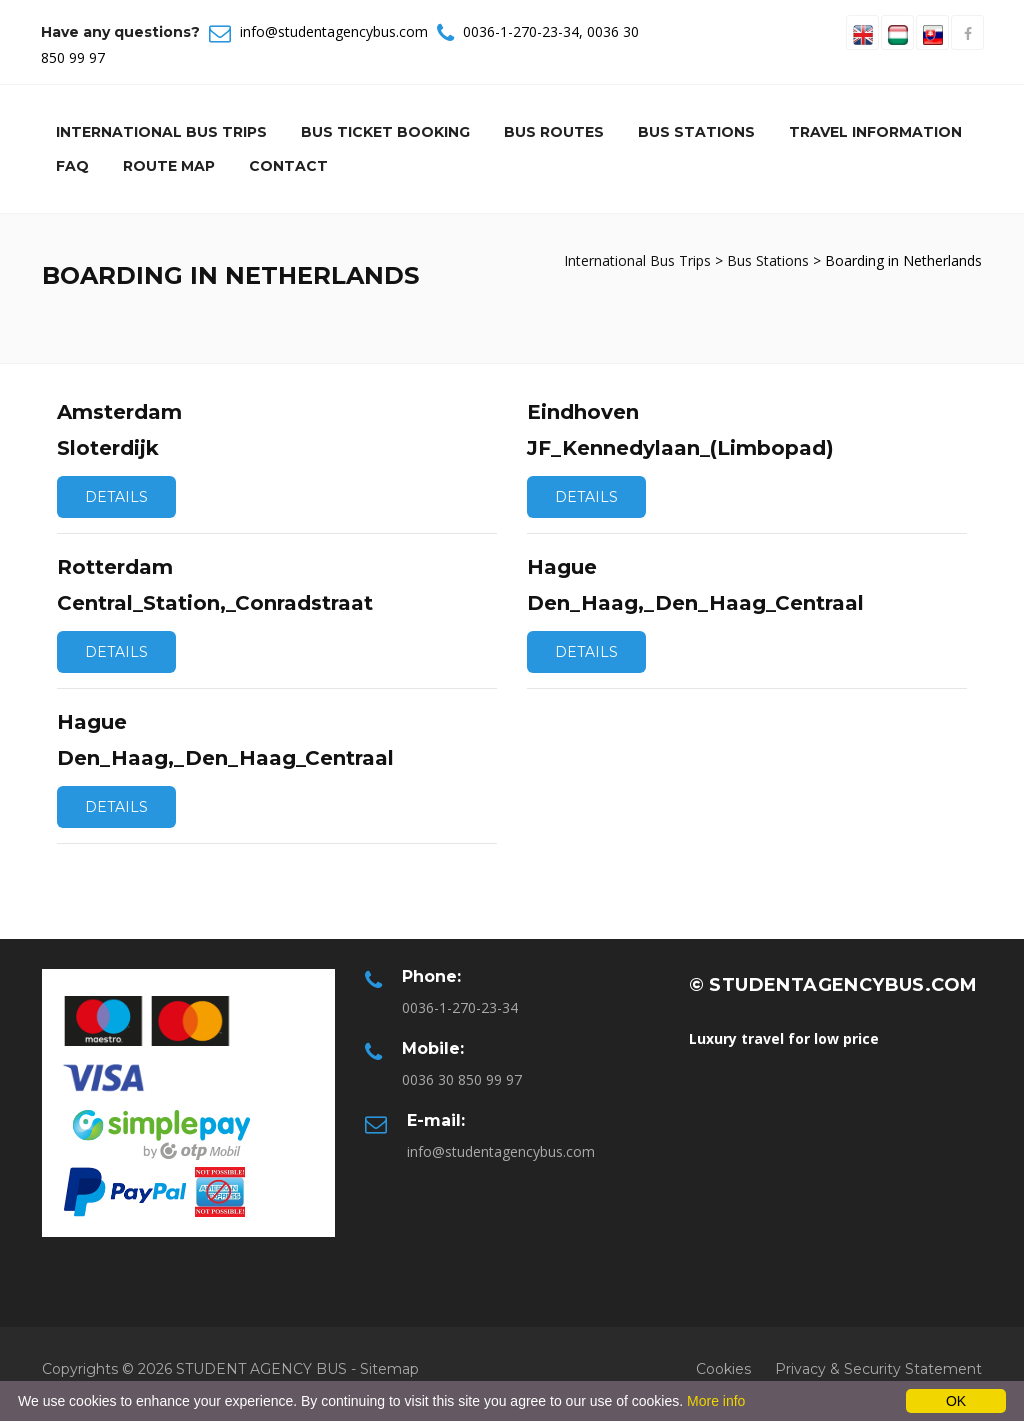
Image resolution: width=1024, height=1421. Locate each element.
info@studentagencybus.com (334, 31)
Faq (72, 166)
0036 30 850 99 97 (462, 1079)
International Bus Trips (161, 132)
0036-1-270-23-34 (521, 31)
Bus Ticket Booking (385, 132)
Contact (288, 166)
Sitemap (389, 1369)
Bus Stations (696, 132)
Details (116, 497)
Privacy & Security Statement (878, 1369)
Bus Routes (554, 132)
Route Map (169, 166)
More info (716, 1401)
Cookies (723, 1369)
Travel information (875, 132)
